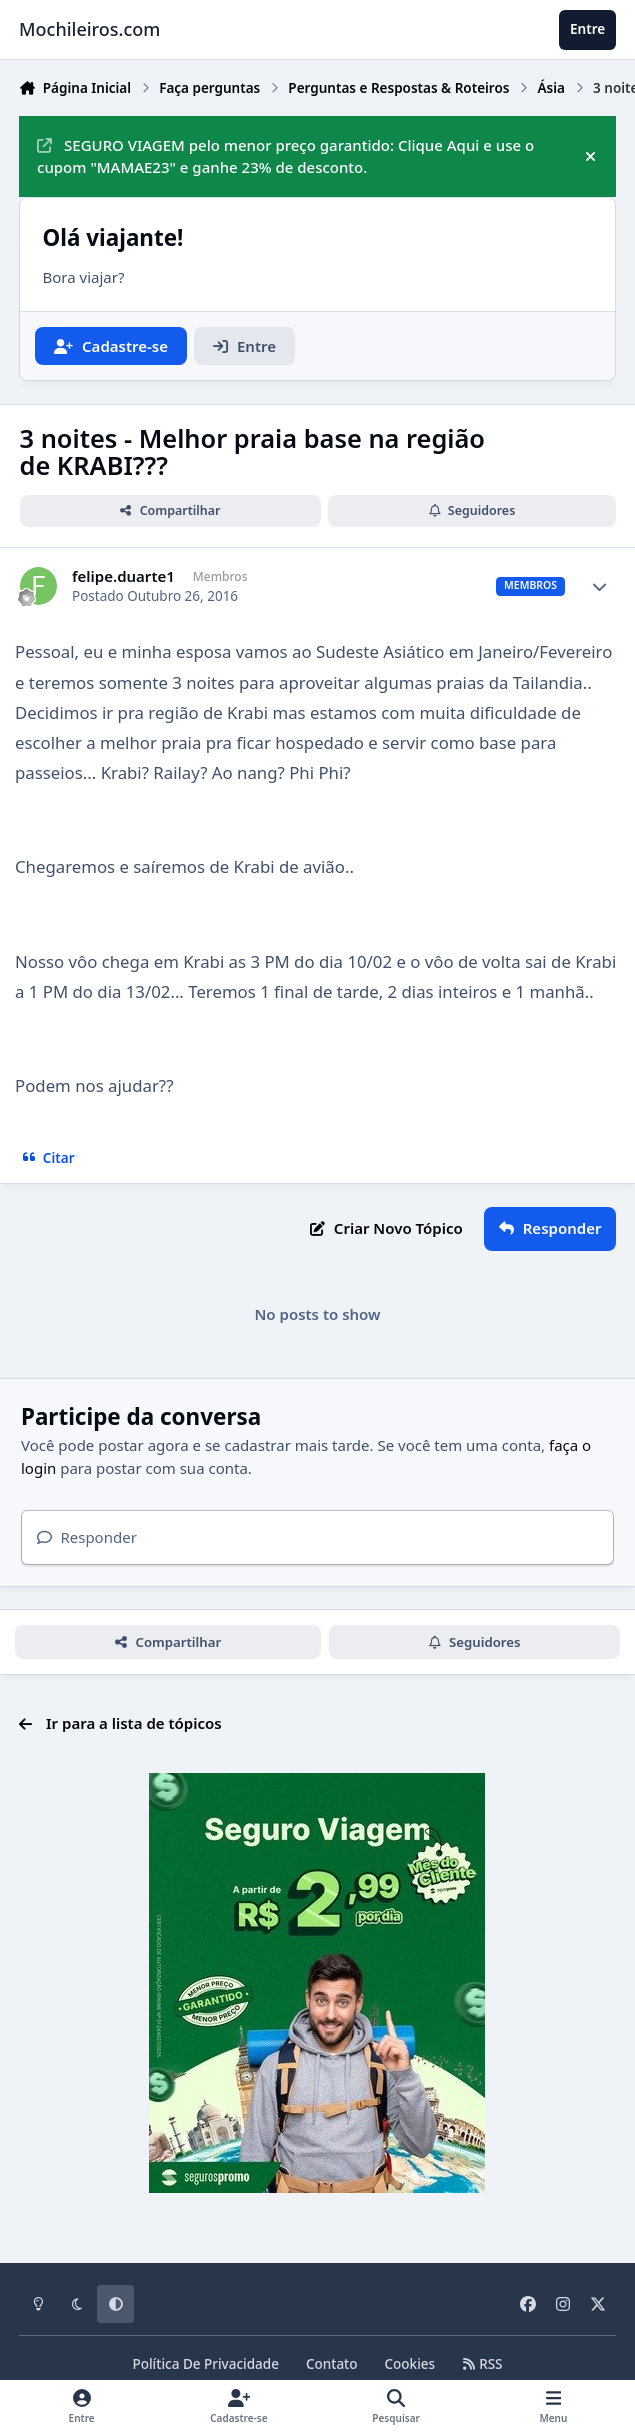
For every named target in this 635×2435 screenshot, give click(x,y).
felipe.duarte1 (123, 576)
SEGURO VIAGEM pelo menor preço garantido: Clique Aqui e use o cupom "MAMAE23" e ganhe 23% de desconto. (285, 156)
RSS (482, 2364)
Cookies (410, 2364)
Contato (332, 2364)
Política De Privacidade (205, 2364)
